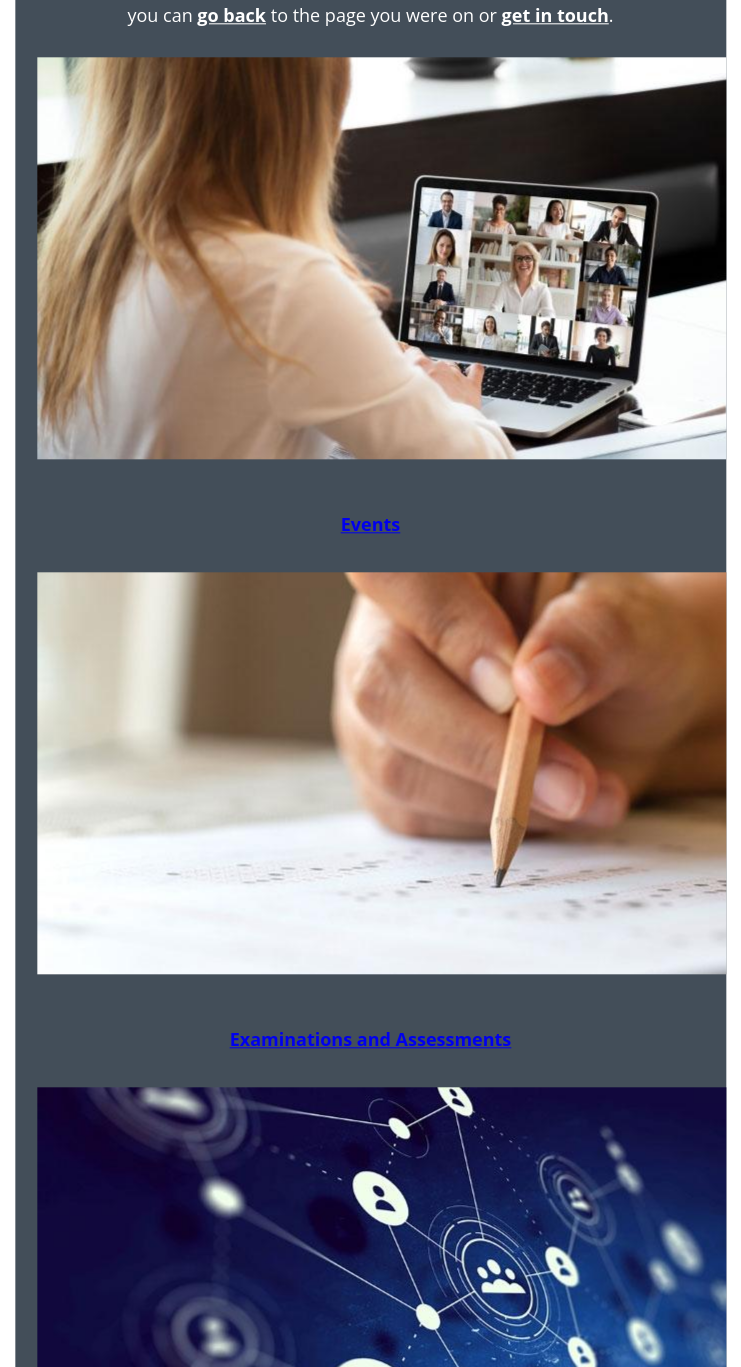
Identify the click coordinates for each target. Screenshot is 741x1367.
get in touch (555, 15)
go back (231, 15)
